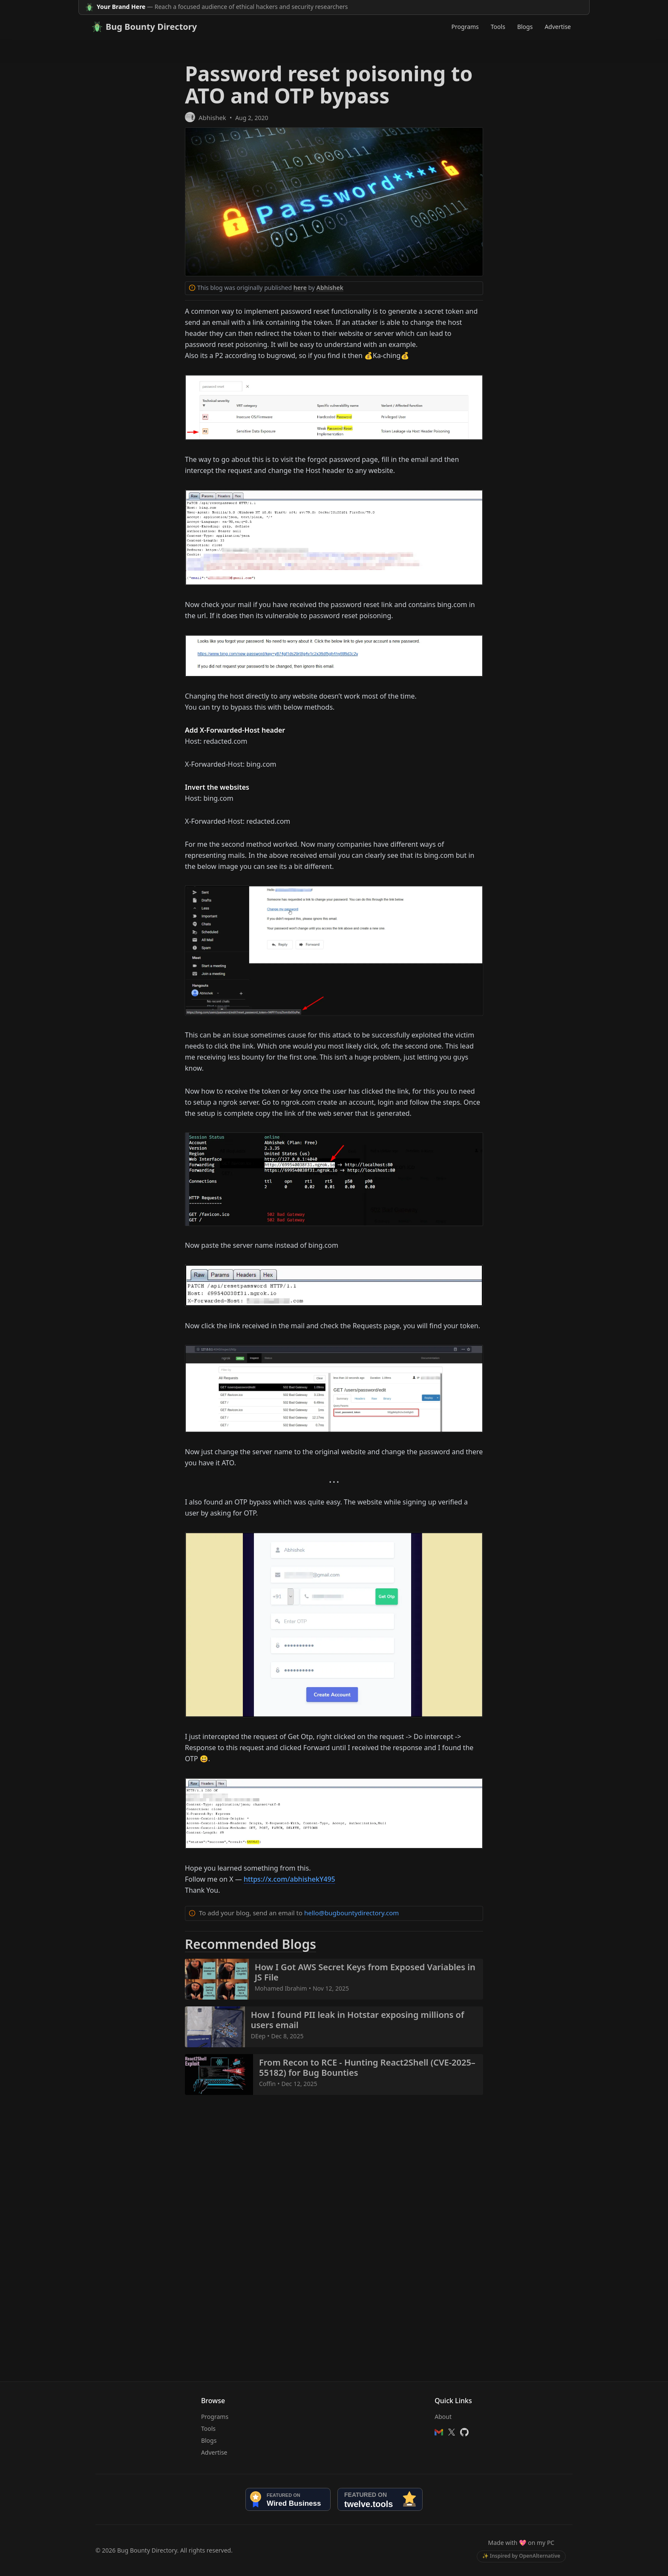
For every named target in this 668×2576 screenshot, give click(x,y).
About (443, 2417)
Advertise (557, 27)
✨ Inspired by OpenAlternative (521, 2555)
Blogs (525, 27)
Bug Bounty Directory (144, 26)
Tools (498, 27)
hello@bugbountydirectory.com (351, 1912)
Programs (465, 27)
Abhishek (212, 117)
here (300, 288)
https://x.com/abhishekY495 (289, 1879)
